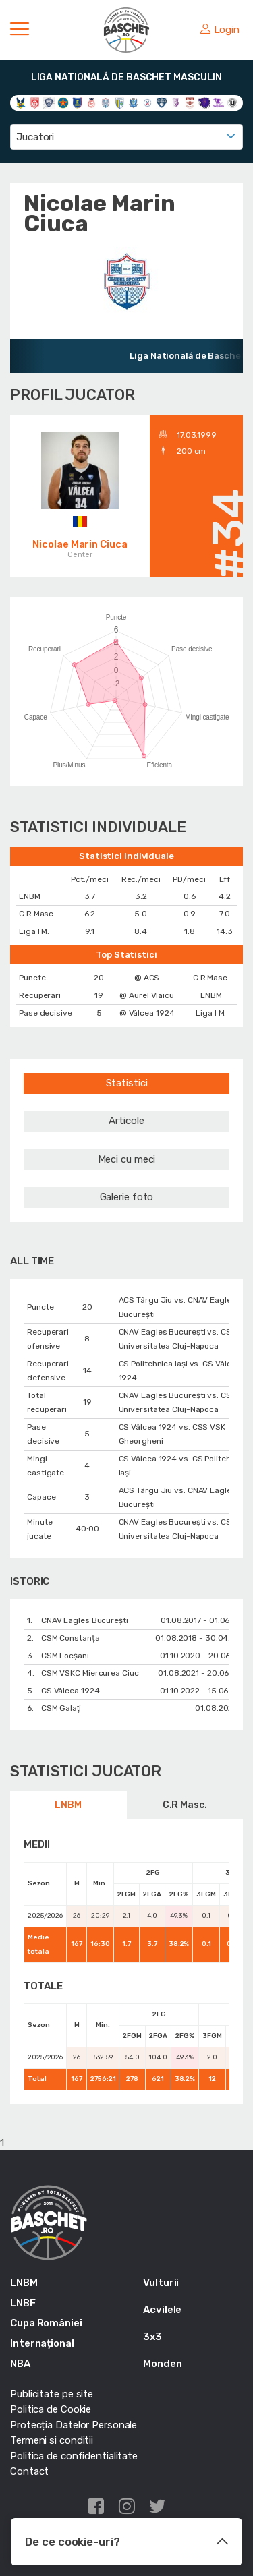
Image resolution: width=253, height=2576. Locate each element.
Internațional (42, 2343)
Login (220, 30)
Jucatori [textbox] (35, 137)
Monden (162, 2364)
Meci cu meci (127, 1159)
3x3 (152, 2337)
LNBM (68, 1805)
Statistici (127, 1083)
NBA (20, 2364)
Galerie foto (127, 1197)
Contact (29, 2471)
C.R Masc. (185, 1805)
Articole (126, 1121)
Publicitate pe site (51, 2394)
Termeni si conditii (51, 2440)
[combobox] (126, 137)
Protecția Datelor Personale (73, 2425)
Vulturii (161, 2283)
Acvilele (162, 2310)
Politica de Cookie (50, 2409)
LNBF (23, 2303)
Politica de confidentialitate (74, 2456)
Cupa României (46, 2323)
